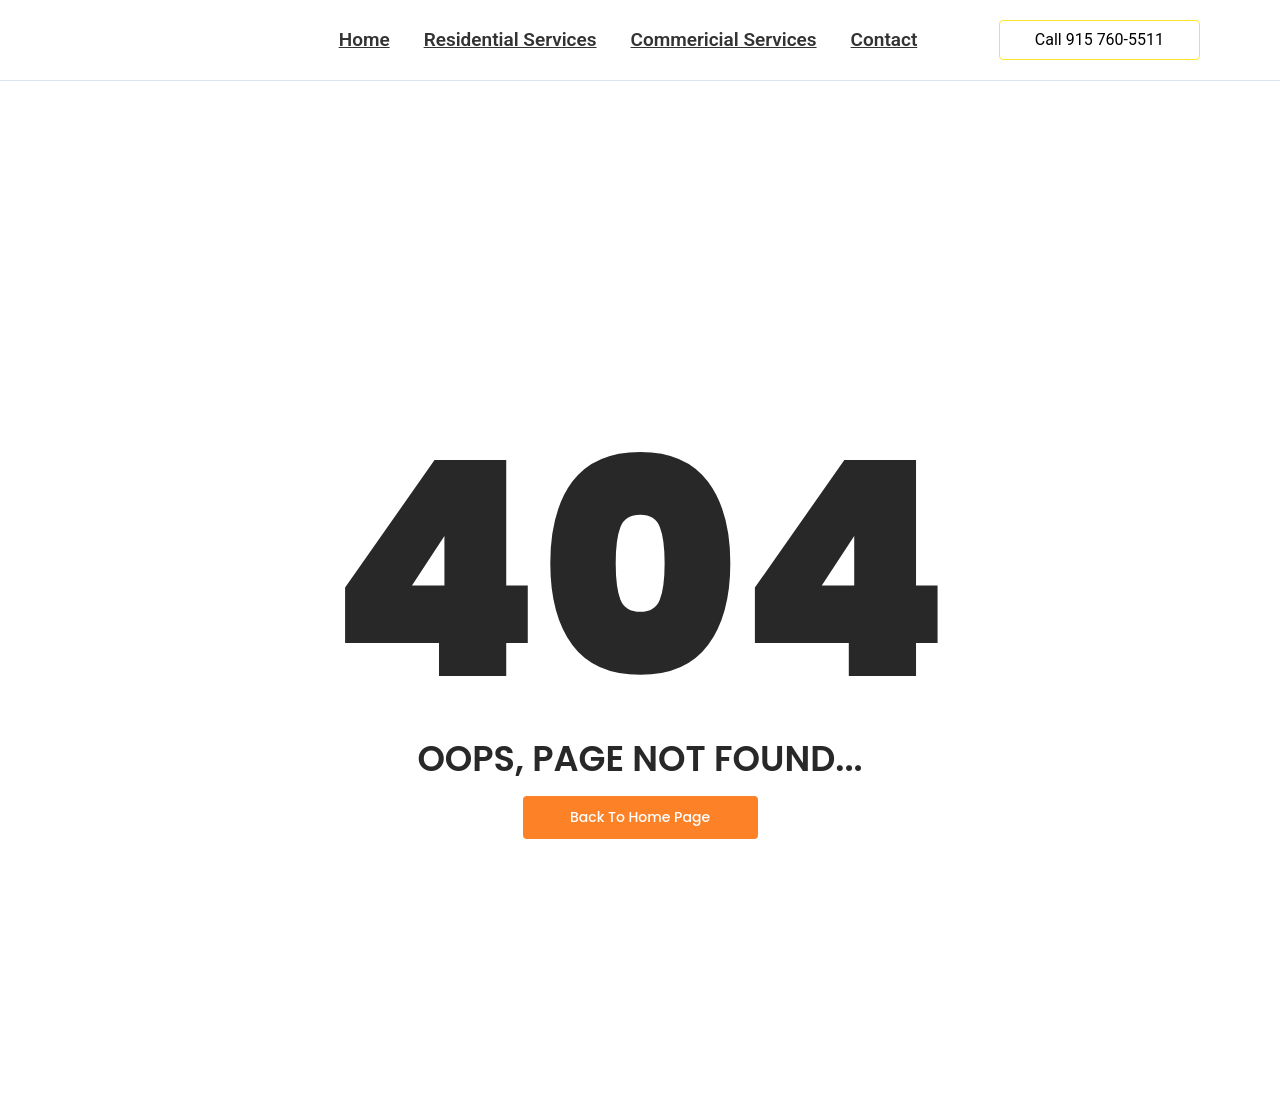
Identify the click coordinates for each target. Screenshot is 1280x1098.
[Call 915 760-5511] (1099, 40)
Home (364, 39)
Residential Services (510, 39)
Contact (884, 39)
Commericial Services (724, 39)
